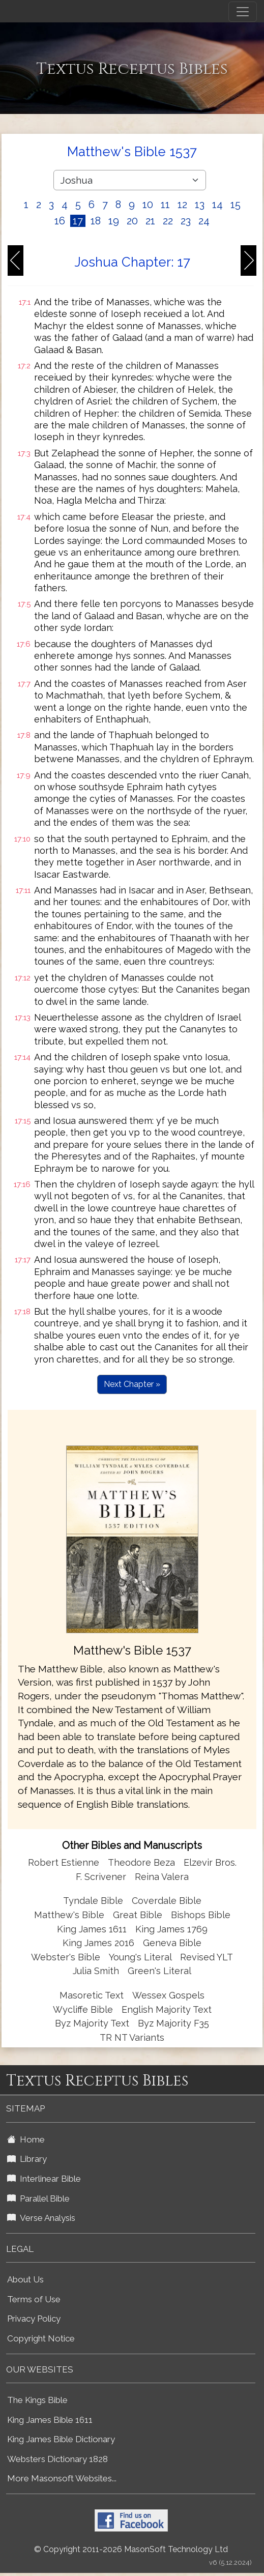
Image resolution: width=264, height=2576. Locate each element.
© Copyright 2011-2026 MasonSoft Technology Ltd (131, 2549)
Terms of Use (34, 2299)
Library (27, 2159)
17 (77, 221)
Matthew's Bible (69, 1914)
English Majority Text (167, 2009)
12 (182, 204)
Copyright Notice (41, 2338)
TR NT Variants (132, 2037)
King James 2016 (98, 1942)
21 (150, 221)
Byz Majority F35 (173, 2023)
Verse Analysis (41, 2218)
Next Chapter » (132, 1384)
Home (26, 2139)
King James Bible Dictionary (61, 2439)
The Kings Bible (37, 2400)
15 (235, 204)
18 (95, 221)
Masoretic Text (92, 1995)
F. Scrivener (101, 1876)
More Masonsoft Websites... (61, 2478)
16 (60, 221)
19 (114, 221)
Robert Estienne (63, 1862)
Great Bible (137, 1914)
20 (132, 221)
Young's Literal (141, 1957)
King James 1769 (171, 1929)
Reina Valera (162, 1876)
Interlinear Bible (44, 2179)
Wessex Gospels (168, 1995)
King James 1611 (92, 1929)
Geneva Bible (172, 1942)
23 (185, 221)
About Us (25, 2279)
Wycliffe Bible (83, 2009)
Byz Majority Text (92, 2023)
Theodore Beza (141, 1862)
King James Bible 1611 (50, 2420)
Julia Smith (97, 1970)
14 (217, 204)
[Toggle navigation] (242, 12)
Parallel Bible (38, 2198)
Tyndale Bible (93, 1900)
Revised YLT (206, 1957)
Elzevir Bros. (210, 1862)
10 (148, 204)
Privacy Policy (34, 2318)
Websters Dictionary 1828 (57, 2459)
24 (204, 221)
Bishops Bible (200, 1914)
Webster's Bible (65, 1957)
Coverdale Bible (166, 1900)
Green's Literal (159, 1970)
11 (165, 204)
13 (199, 204)
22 (167, 221)
